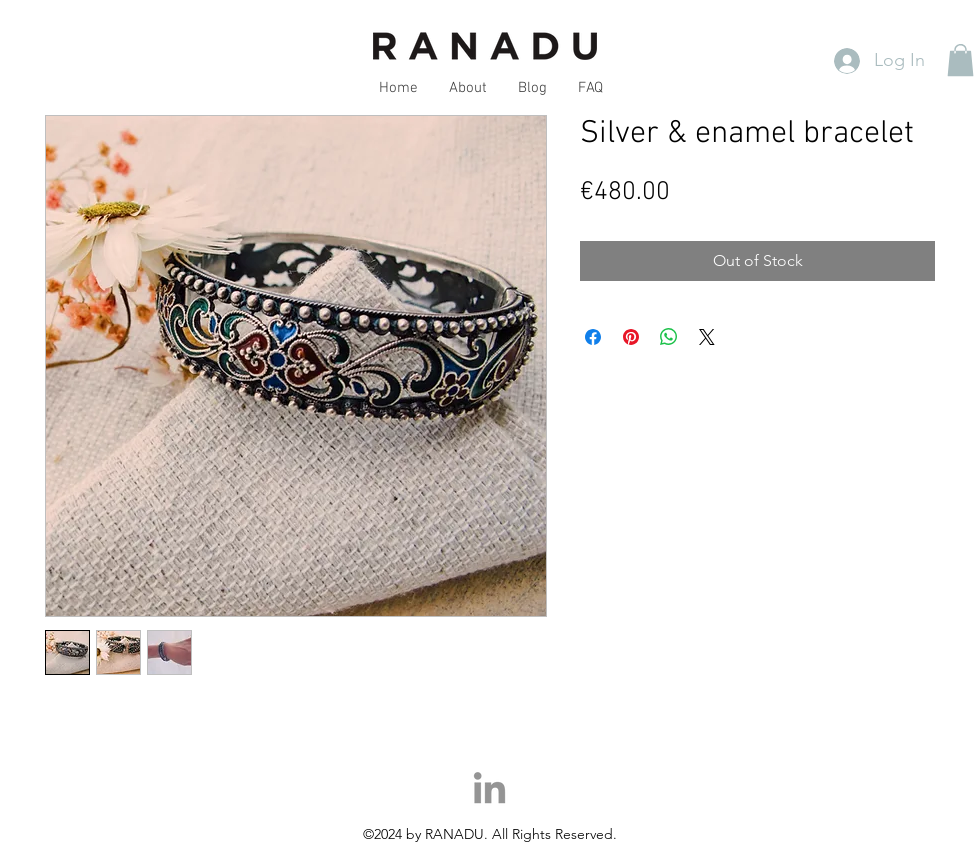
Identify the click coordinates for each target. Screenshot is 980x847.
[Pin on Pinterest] (631, 337)
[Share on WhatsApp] (669, 337)
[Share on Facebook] (593, 337)
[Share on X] (707, 337)
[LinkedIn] (489, 790)
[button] (960, 60)
